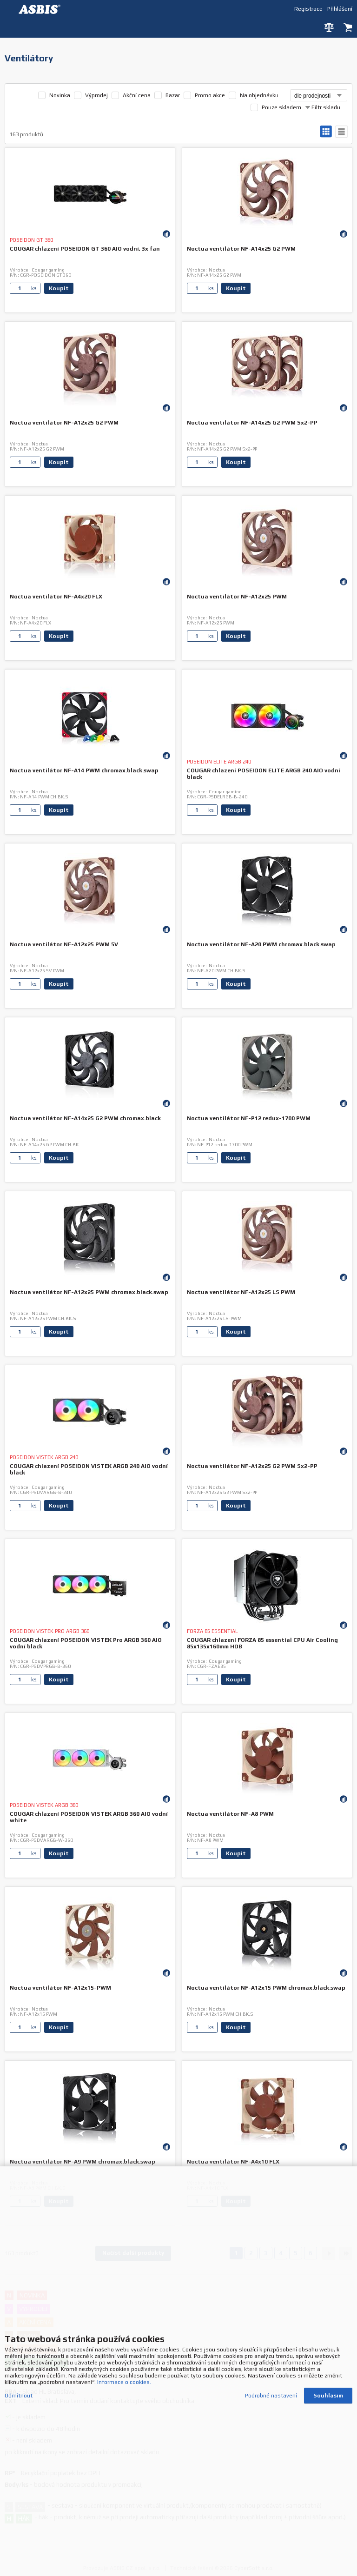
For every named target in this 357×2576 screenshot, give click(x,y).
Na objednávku (259, 95)
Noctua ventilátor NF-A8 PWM (230, 1814)
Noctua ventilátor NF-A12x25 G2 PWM (64, 422)
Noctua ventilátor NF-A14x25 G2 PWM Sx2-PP (252, 422)
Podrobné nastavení (271, 2386)
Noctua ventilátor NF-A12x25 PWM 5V (64, 944)
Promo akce (210, 95)
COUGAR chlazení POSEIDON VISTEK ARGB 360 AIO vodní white (89, 1817)
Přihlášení (339, 8)
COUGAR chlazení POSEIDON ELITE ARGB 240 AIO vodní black (263, 773)
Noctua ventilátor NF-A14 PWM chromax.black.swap (84, 770)
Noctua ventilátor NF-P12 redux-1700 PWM (249, 1118)
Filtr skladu (322, 107)
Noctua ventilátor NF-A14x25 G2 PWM (241, 249)
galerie (326, 132)
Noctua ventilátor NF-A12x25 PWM (237, 596)
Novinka (59, 95)
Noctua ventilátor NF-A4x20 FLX (56, 596)
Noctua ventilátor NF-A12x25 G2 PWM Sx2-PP (252, 1466)
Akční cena (137, 95)
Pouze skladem (281, 107)
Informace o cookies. (124, 2372)
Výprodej (96, 95)
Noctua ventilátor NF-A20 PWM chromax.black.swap (261, 944)
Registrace (308, 8)
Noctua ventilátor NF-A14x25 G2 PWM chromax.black (85, 1118)
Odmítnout (19, 2386)
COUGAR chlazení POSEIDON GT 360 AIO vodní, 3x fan (85, 249)
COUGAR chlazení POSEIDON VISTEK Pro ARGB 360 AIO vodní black (86, 1643)
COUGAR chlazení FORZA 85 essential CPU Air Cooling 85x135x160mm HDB (262, 1643)
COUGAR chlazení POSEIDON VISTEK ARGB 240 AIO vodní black (89, 1469)
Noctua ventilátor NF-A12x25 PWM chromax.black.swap (89, 1292)
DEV (42, 9)
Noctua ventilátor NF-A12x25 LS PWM (241, 1292)
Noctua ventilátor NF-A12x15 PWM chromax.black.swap (266, 1988)
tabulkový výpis (341, 132)
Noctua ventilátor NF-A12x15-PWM (60, 1988)
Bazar (172, 95)
